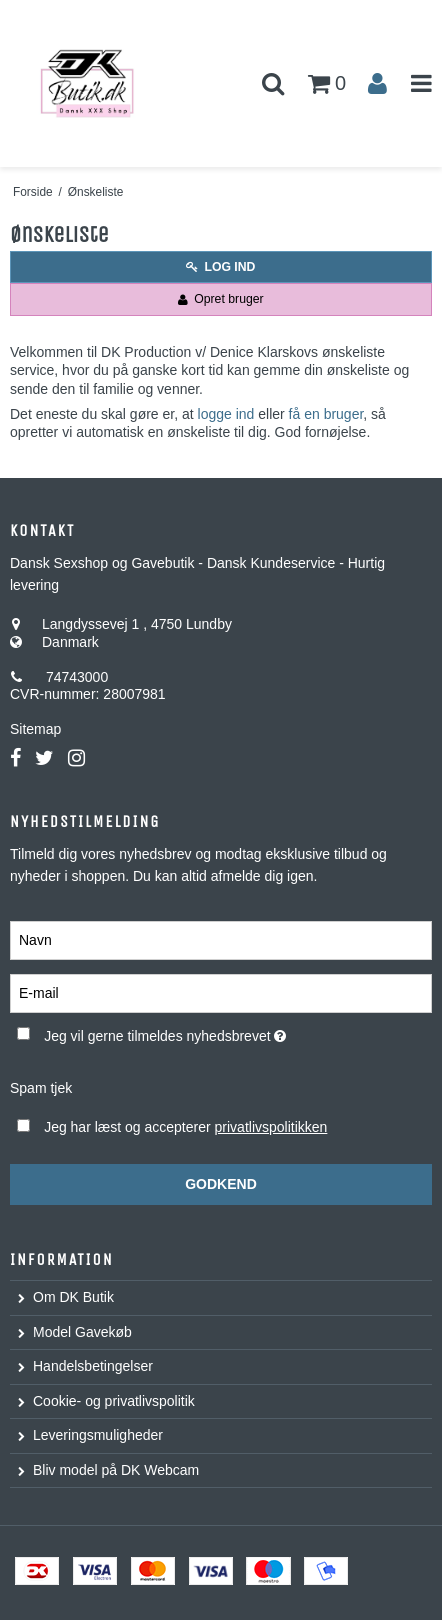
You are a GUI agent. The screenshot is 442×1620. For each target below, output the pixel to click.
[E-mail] (221, 993)
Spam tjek (41, 1088)
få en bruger (326, 414)
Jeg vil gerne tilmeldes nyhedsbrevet (192, 1032)
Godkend (221, 1184)
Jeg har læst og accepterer (185, 1127)
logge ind (226, 414)
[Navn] (221, 940)
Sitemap (35, 729)
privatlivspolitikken (271, 1127)
